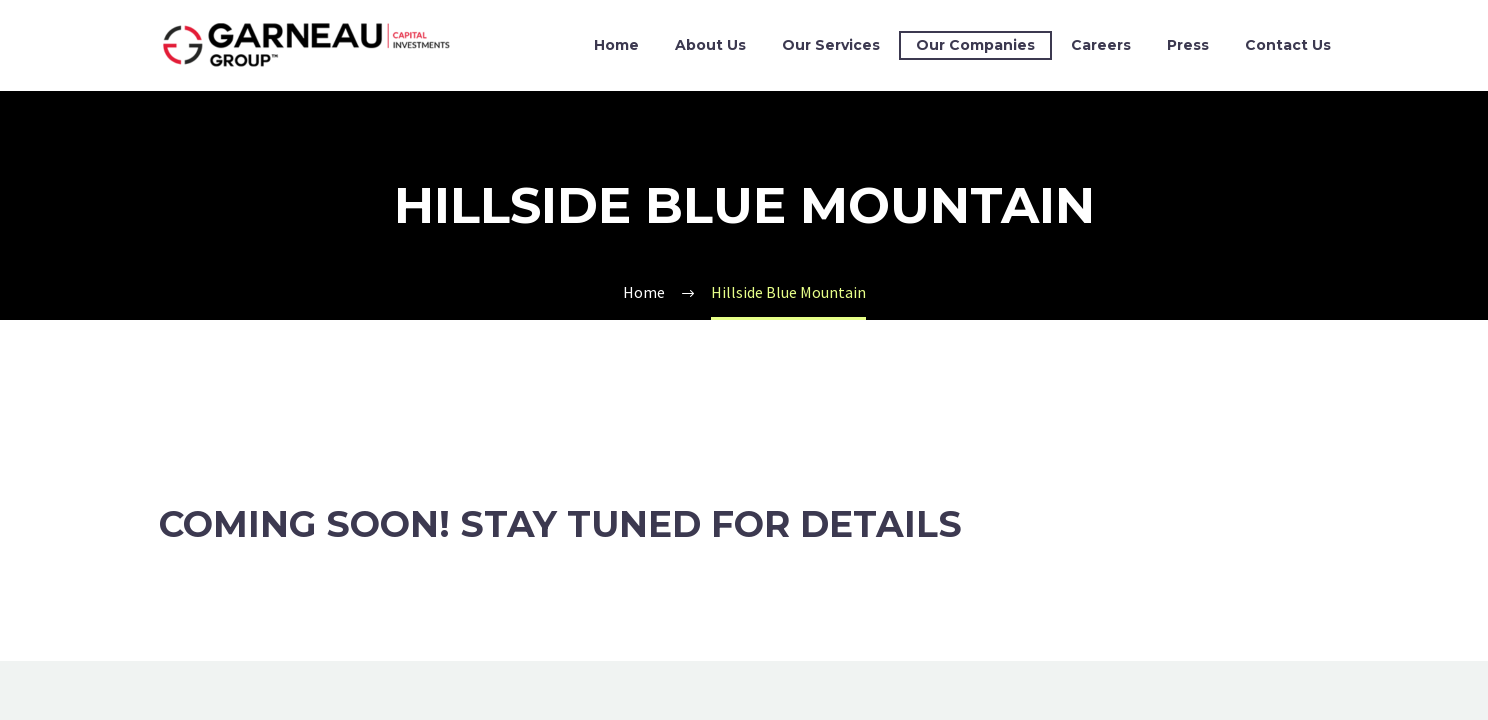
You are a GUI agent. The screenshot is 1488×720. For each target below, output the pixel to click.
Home (616, 45)
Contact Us (1288, 45)
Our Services (831, 45)
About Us (710, 45)
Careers (1101, 45)
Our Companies (975, 45)
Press (1188, 45)
